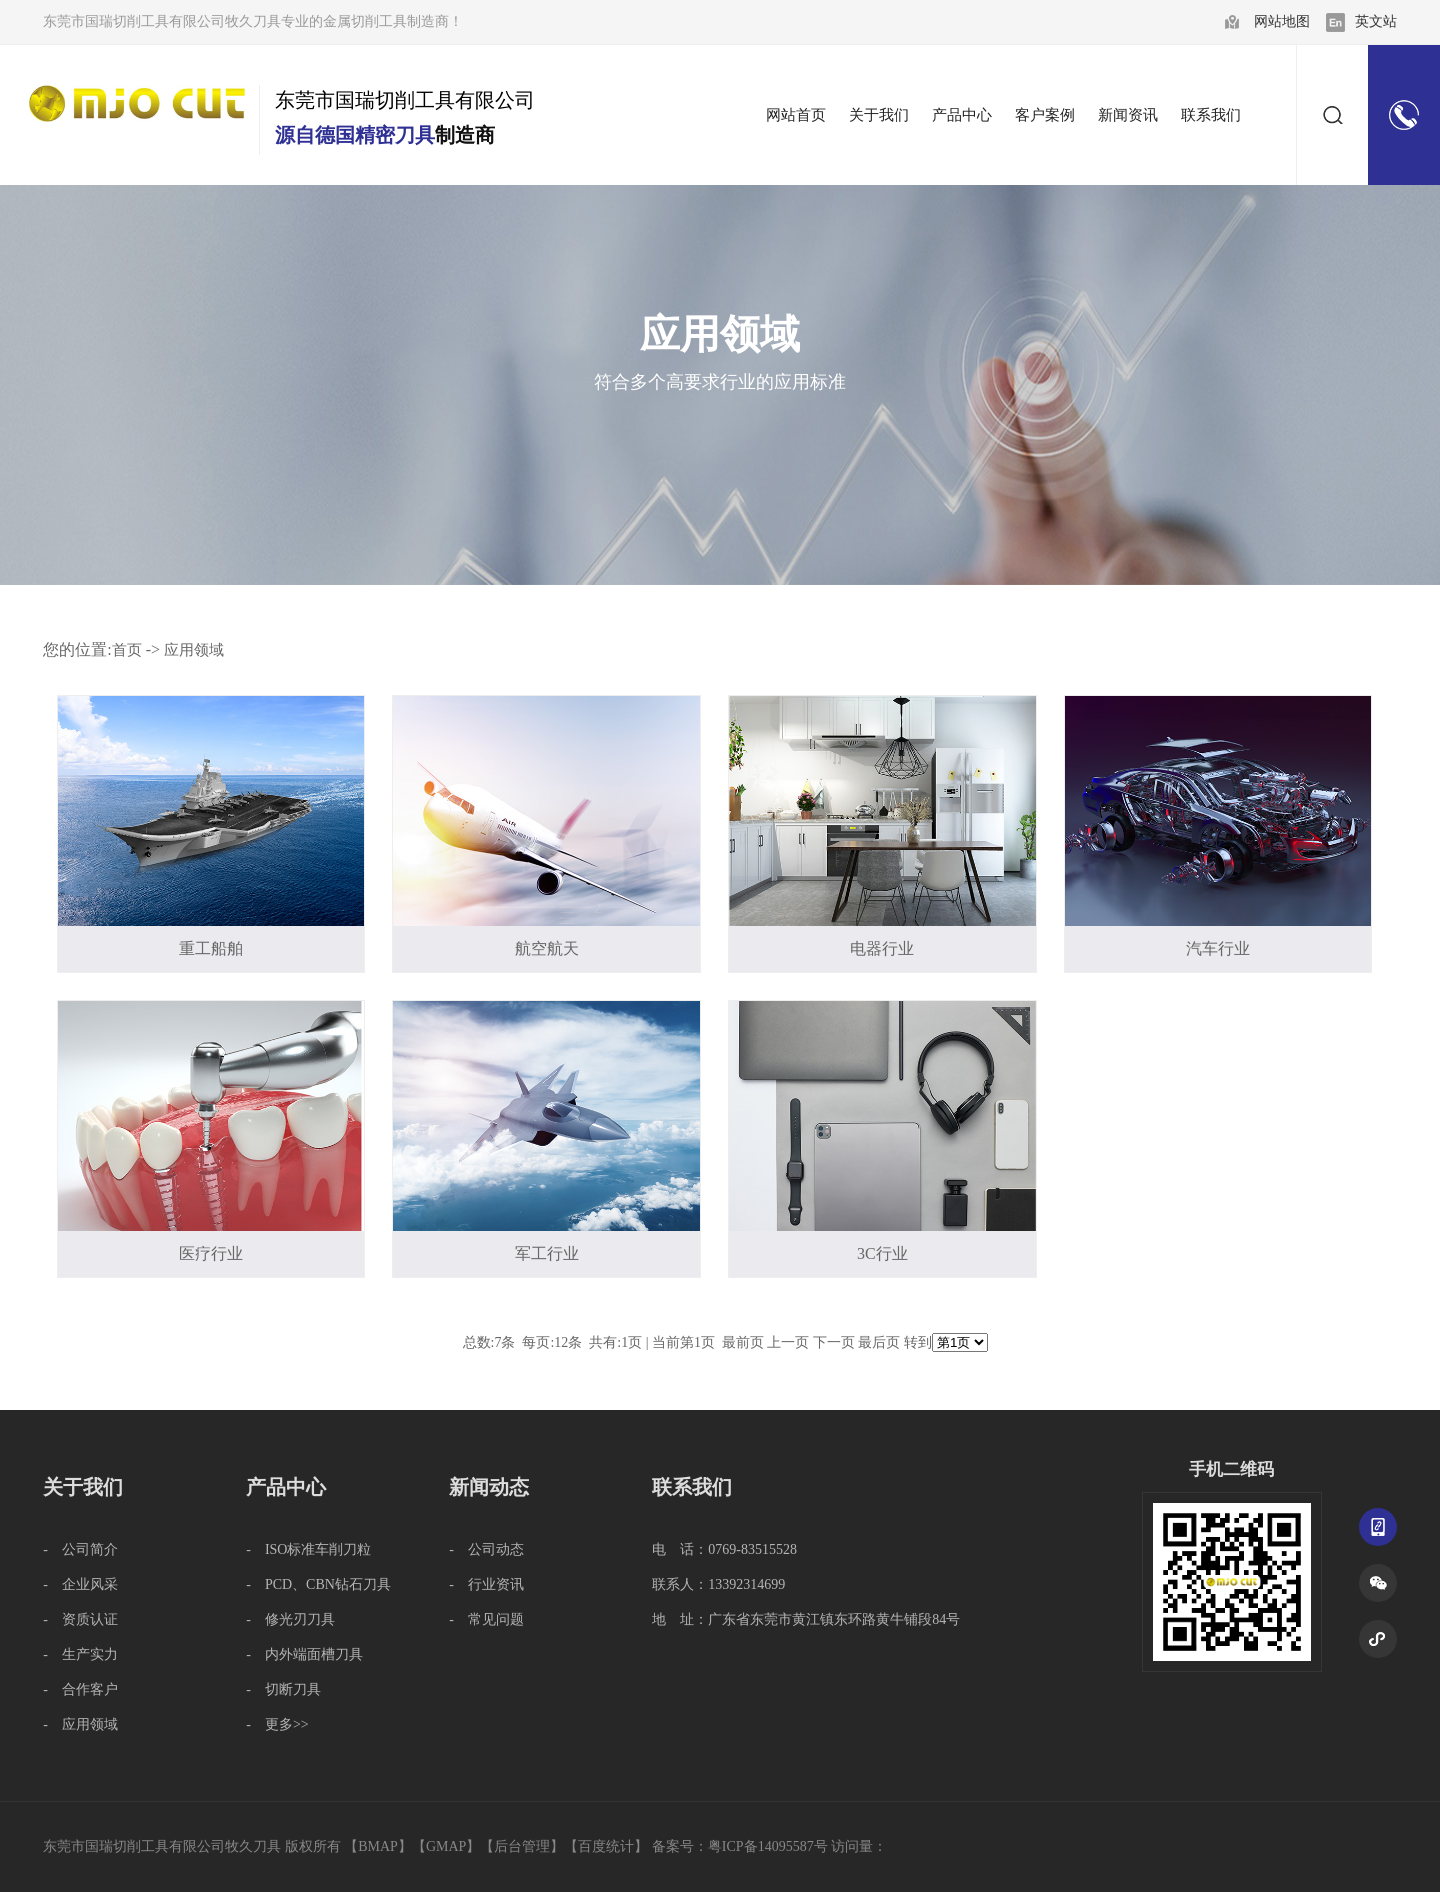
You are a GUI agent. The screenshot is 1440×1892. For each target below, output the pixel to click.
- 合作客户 (80, 1689)
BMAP (378, 1846)
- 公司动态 (486, 1549)
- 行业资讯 (486, 1584)
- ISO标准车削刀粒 (308, 1549)
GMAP (446, 1846)
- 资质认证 (80, 1619)
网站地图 (1282, 21)
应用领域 (194, 650)
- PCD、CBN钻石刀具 (318, 1584)
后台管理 (522, 1846)
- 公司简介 (80, 1549)
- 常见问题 (486, 1619)
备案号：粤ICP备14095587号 (740, 1846)
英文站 (1376, 21)
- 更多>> (277, 1724)
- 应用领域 (80, 1724)
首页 (127, 650)
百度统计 (606, 1846)
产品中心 (286, 1487)
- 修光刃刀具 (290, 1619)
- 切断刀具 (283, 1689)
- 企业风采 (80, 1584)
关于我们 (83, 1487)
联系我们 (692, 1487)
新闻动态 (489, 1487)
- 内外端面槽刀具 (304, 1654)
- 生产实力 (80, 1654)
